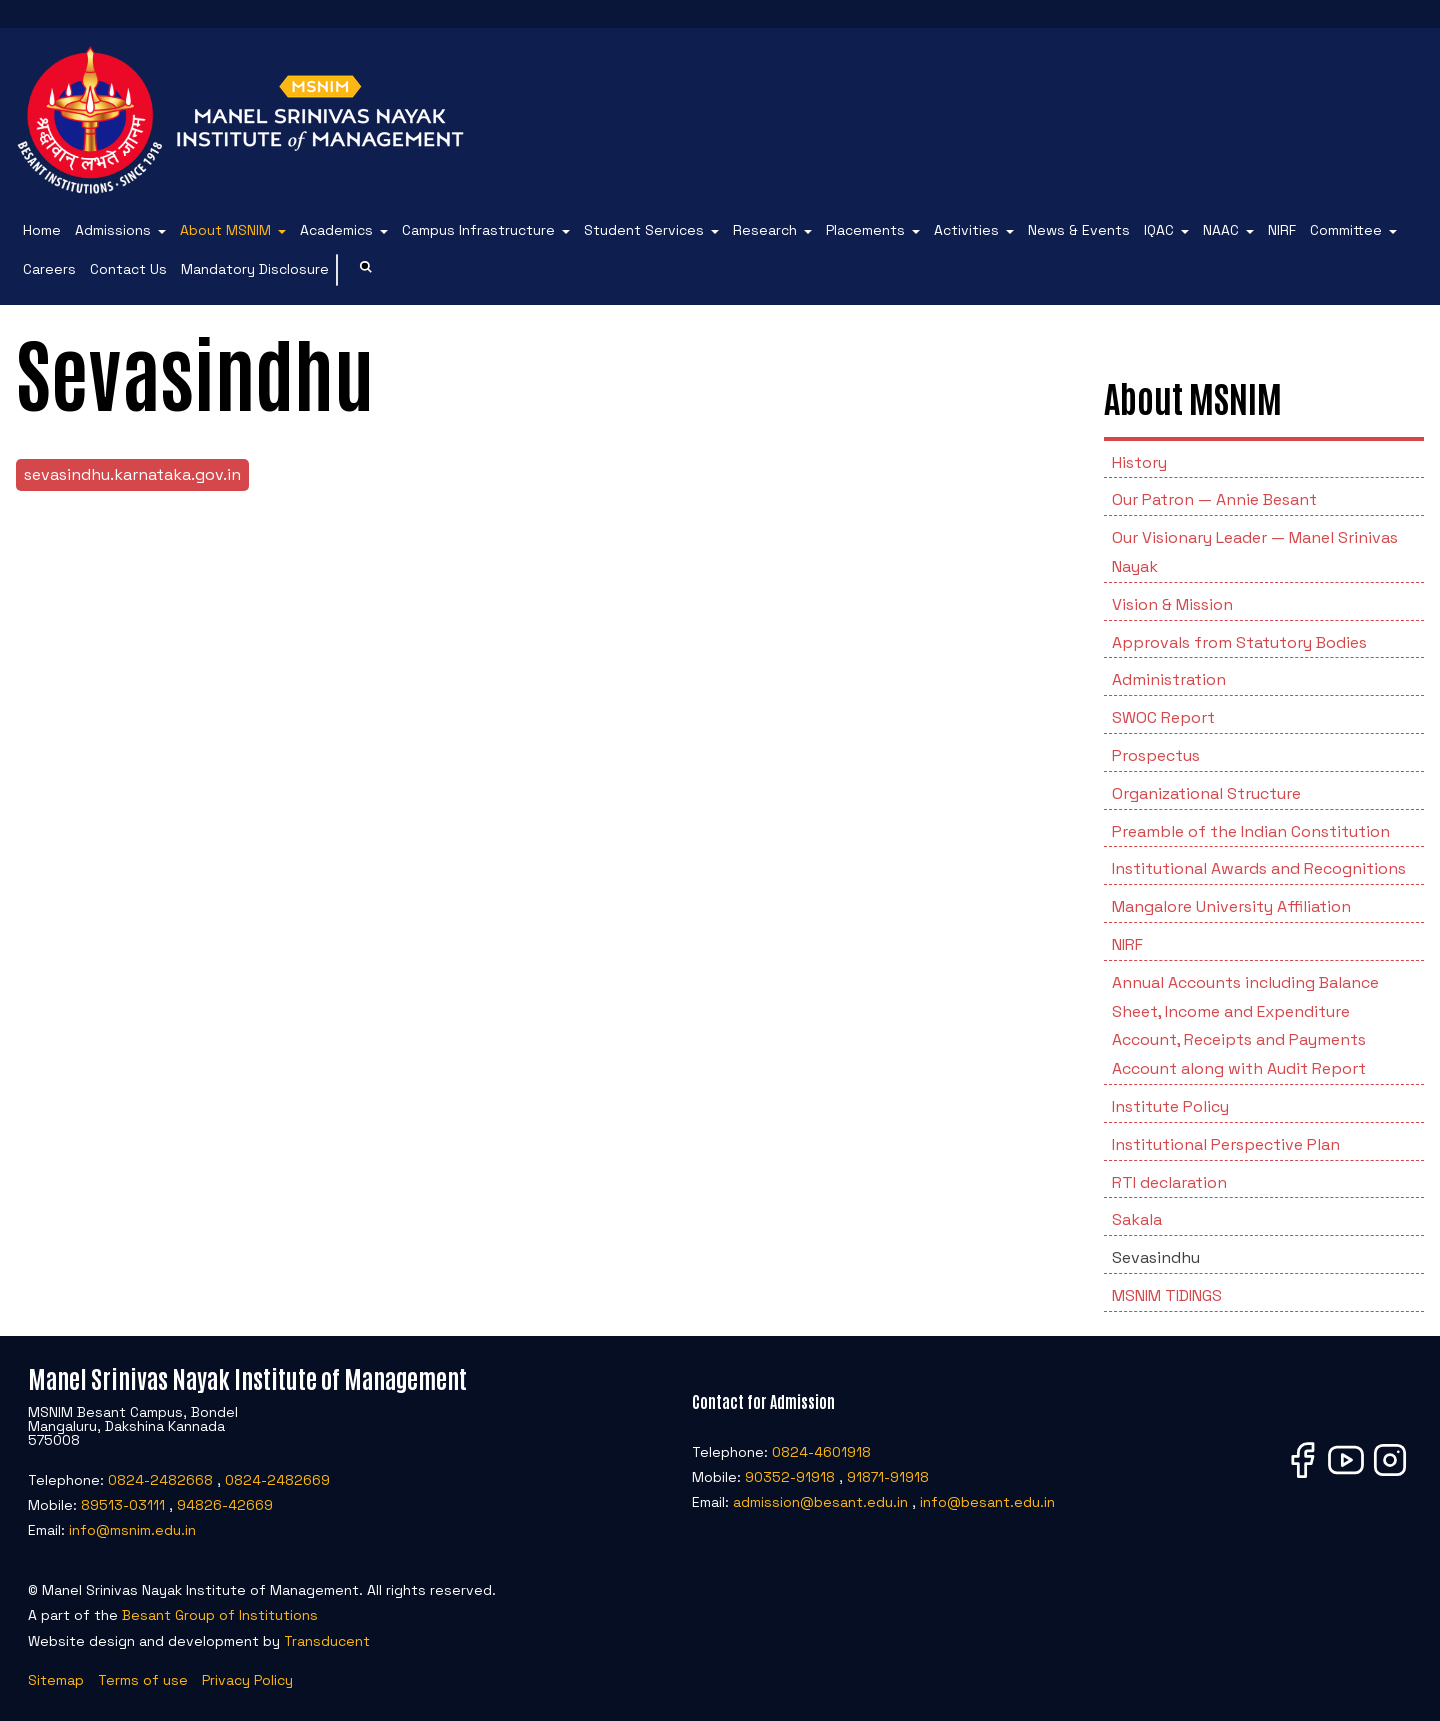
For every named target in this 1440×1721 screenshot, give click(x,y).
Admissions (113, 230)
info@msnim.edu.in (132, 1530)
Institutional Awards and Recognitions (1259, 868)
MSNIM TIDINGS (1167, 1295)
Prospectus (1156, 755)
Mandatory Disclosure (255, 269)
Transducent (327, 1641)
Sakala (1137, 1219)
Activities (966, 230)
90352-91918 (790, 1477)
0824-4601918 (821, 1452)
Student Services (644, 230)
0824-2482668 (160, 1480)
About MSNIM (225, 230)
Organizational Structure (1206, 793)
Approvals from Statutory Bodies (1239, 642)
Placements (865, 230)
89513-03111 (123, 1505)
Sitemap (56, 1680)
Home (42, 230)
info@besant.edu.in (987, 1502)
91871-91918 (888, 1477)
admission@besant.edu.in (820, 1502)
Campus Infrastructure (478, 230)
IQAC (1159, 230)
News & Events (1079, 230)
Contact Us (128, 269)
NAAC (1221, 230)
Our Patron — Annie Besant (1214, 499)
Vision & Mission (1172, 604)
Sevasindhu (1156, 1257)
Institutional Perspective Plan (1226, 1144)
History (1139, 462)
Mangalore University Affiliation (1231, 906)
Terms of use (143, 1680)
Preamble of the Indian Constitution (1251, 831)
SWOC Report (1163, 717)
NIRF (1282, 230)
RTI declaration (1169, 1182)
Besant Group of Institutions (220, 1615)
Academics (336, 230)
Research (765, 230)
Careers (49, 269)
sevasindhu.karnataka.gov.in (132, 474)
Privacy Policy (247, 1680)
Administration (1169, 679)
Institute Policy (1170, 1106)
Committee (1346, 230)
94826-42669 (225, 1505)
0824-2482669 (277, 1480)
